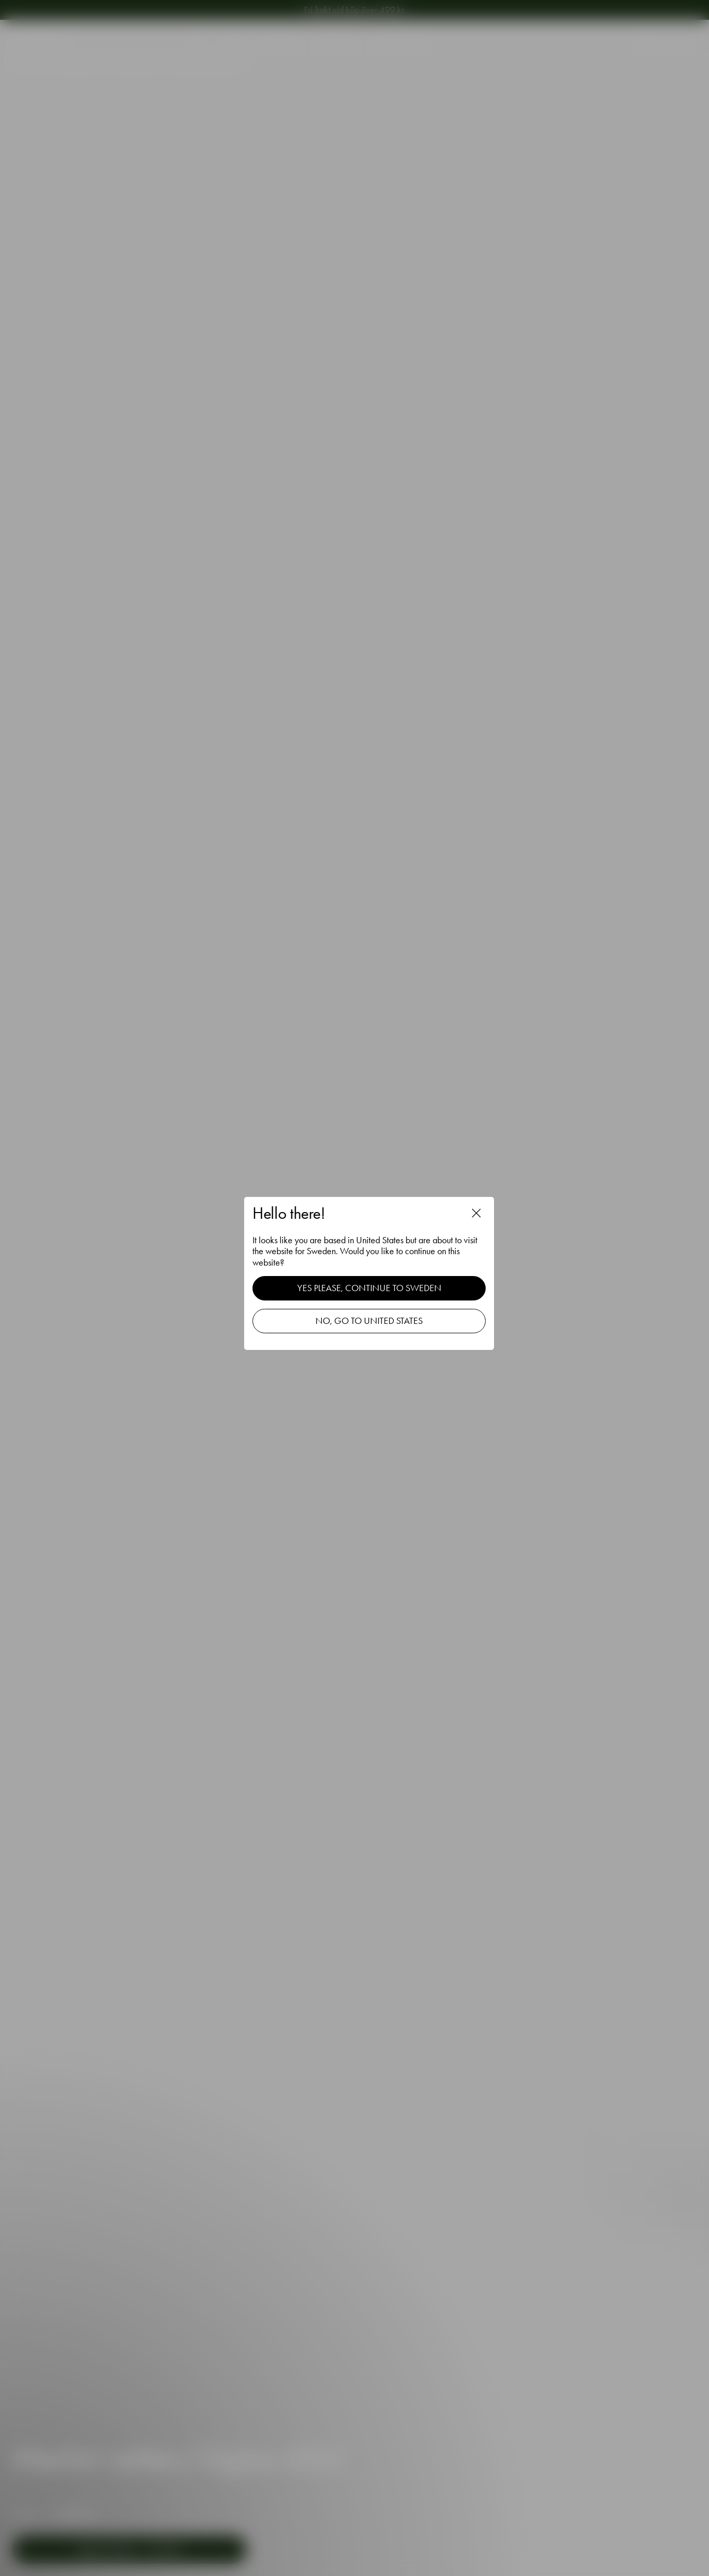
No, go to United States (370, 1320)
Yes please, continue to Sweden (370, 1287)
